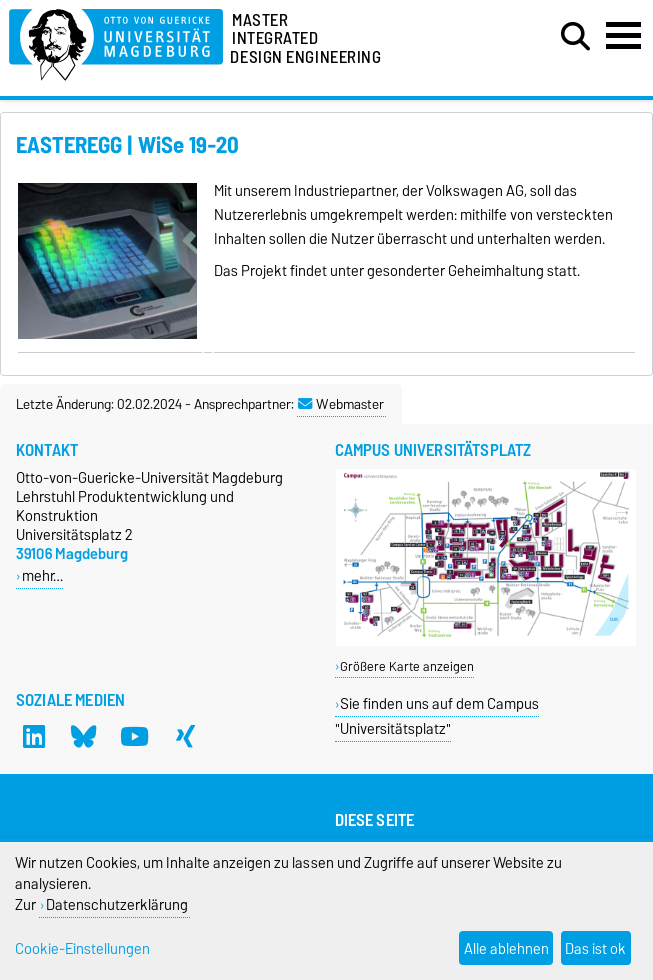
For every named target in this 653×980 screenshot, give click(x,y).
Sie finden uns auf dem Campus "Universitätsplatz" (437, 716)
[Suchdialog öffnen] (575, 37)
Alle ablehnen (506, 948)
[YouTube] (135, 736)
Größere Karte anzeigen (407, 666)
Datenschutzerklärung (117, 904)
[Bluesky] (84, 736)
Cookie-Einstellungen (82, 948)
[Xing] (185, 736)
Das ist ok (595, 948)
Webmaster (341, 404)
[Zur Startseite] (116, 41)
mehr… (42, 575)
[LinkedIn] (34, 736)
